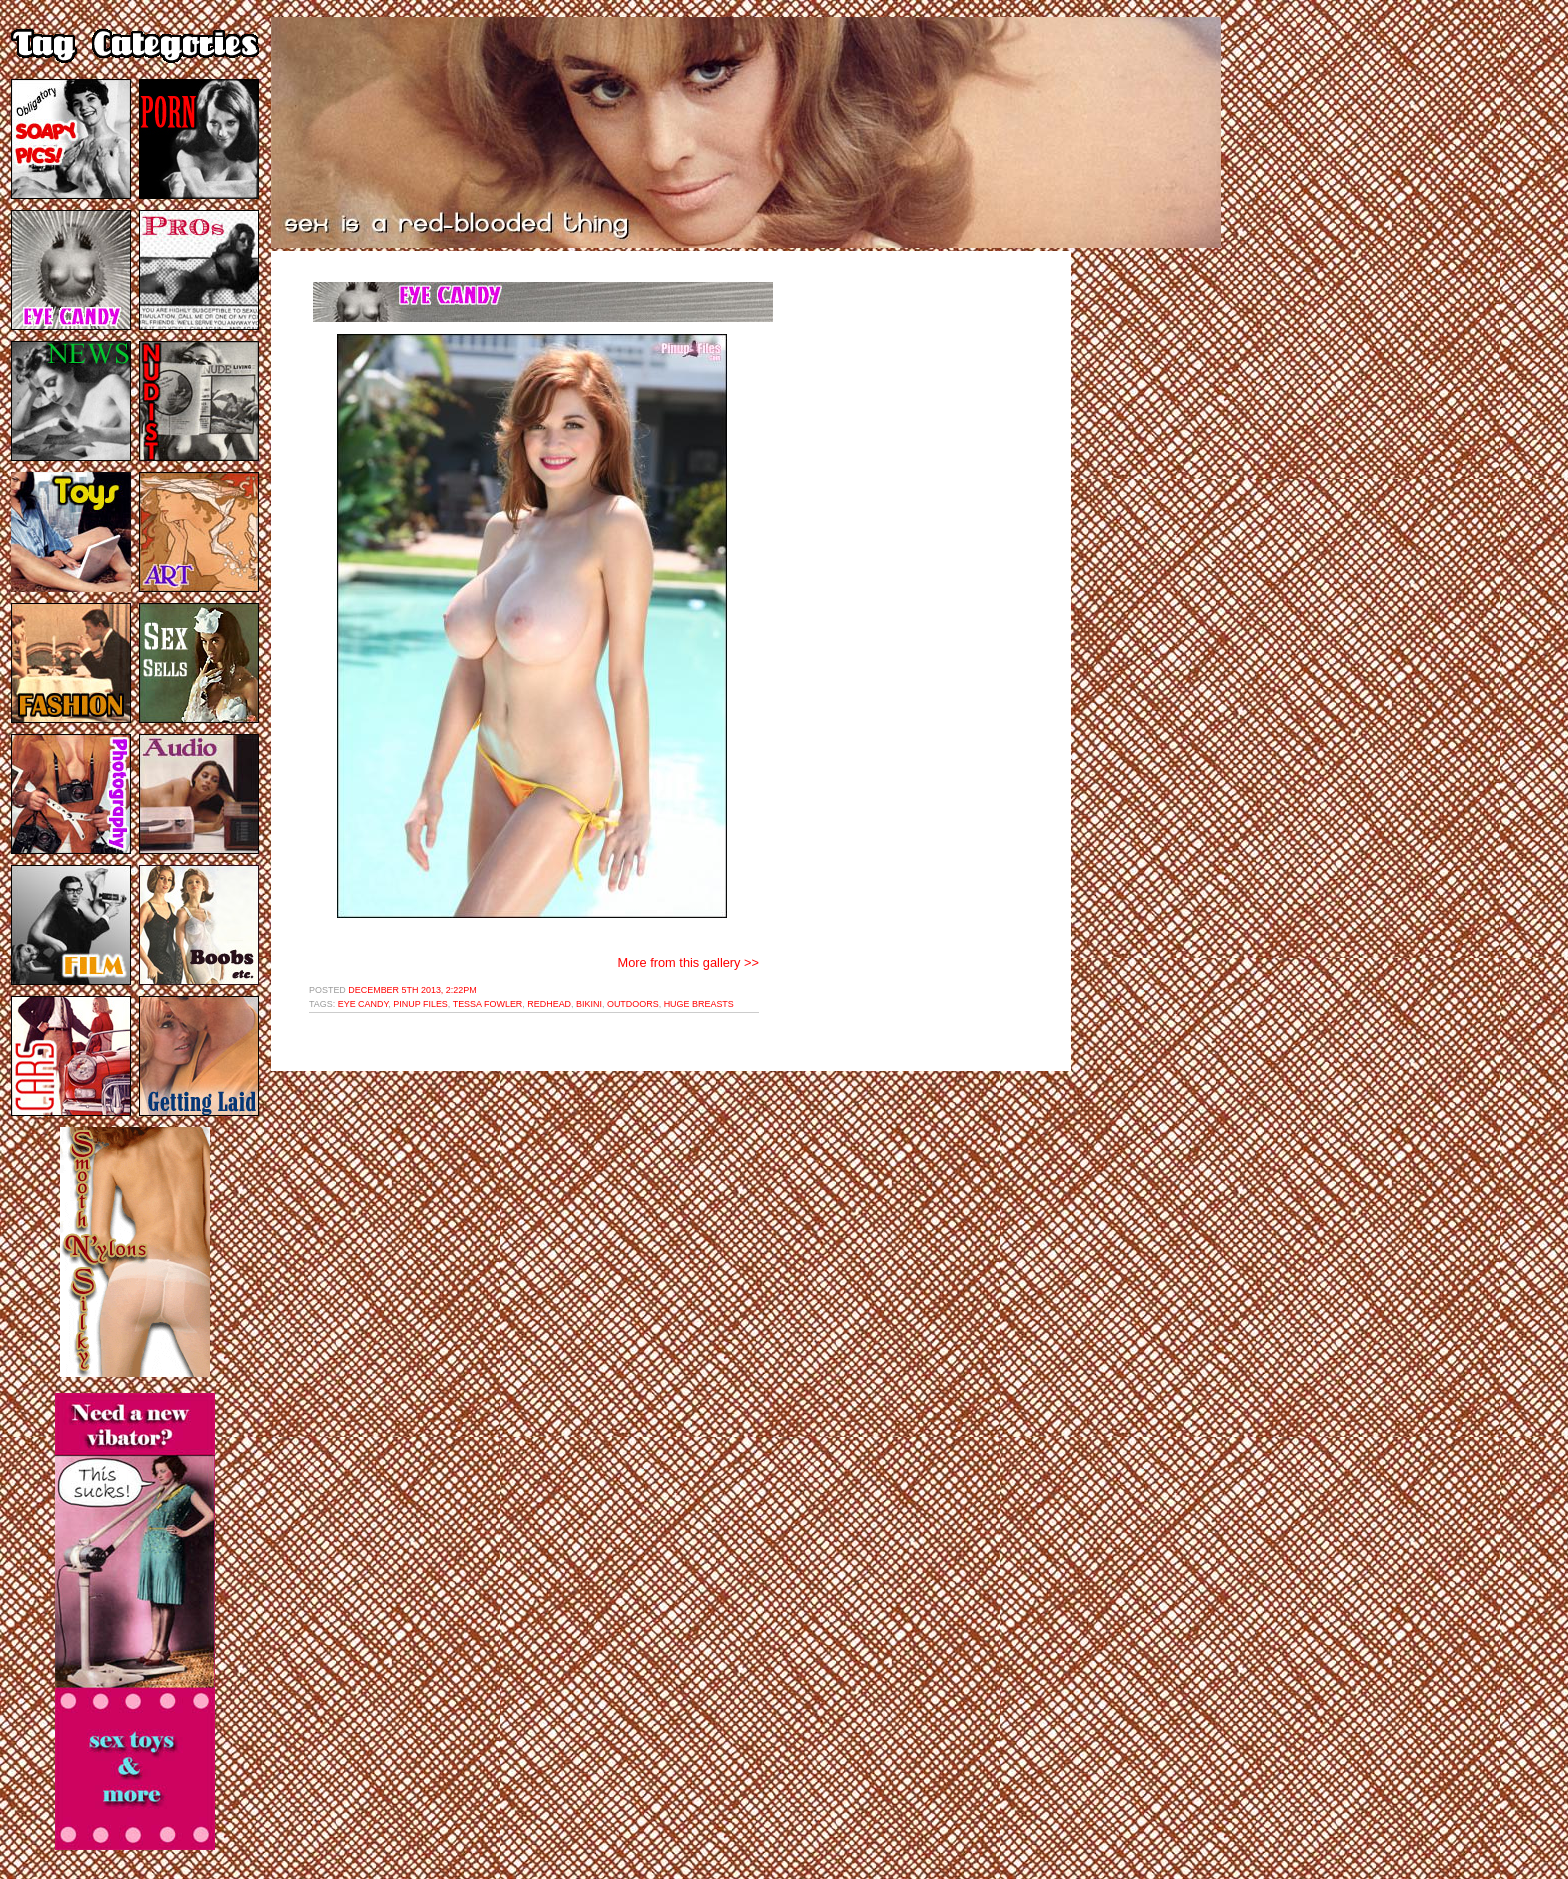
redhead (549, 1004)
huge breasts (699, 1004)
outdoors (633, 1004)
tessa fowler (488, 1004)
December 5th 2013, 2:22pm (412, 990)
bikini (589, 1004)
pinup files (420, 1004)
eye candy (363, 1004)
